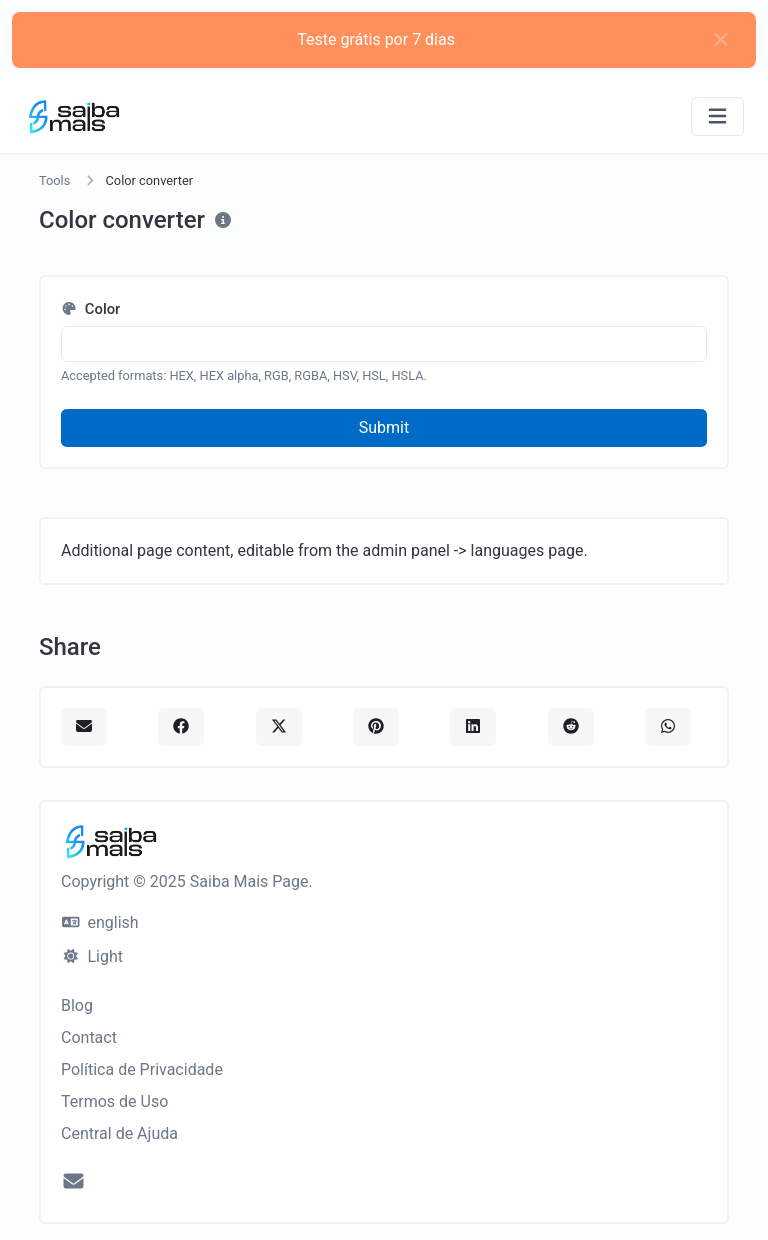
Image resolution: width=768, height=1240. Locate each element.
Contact (89, 1037)
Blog (77, 1005)
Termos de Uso (114, 1101)
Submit (384, 427)
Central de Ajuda (119, 1133)
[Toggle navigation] (717, 116)
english (100, 922)
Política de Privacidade (142, 1069)
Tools (54, 180)
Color (90, 309)
